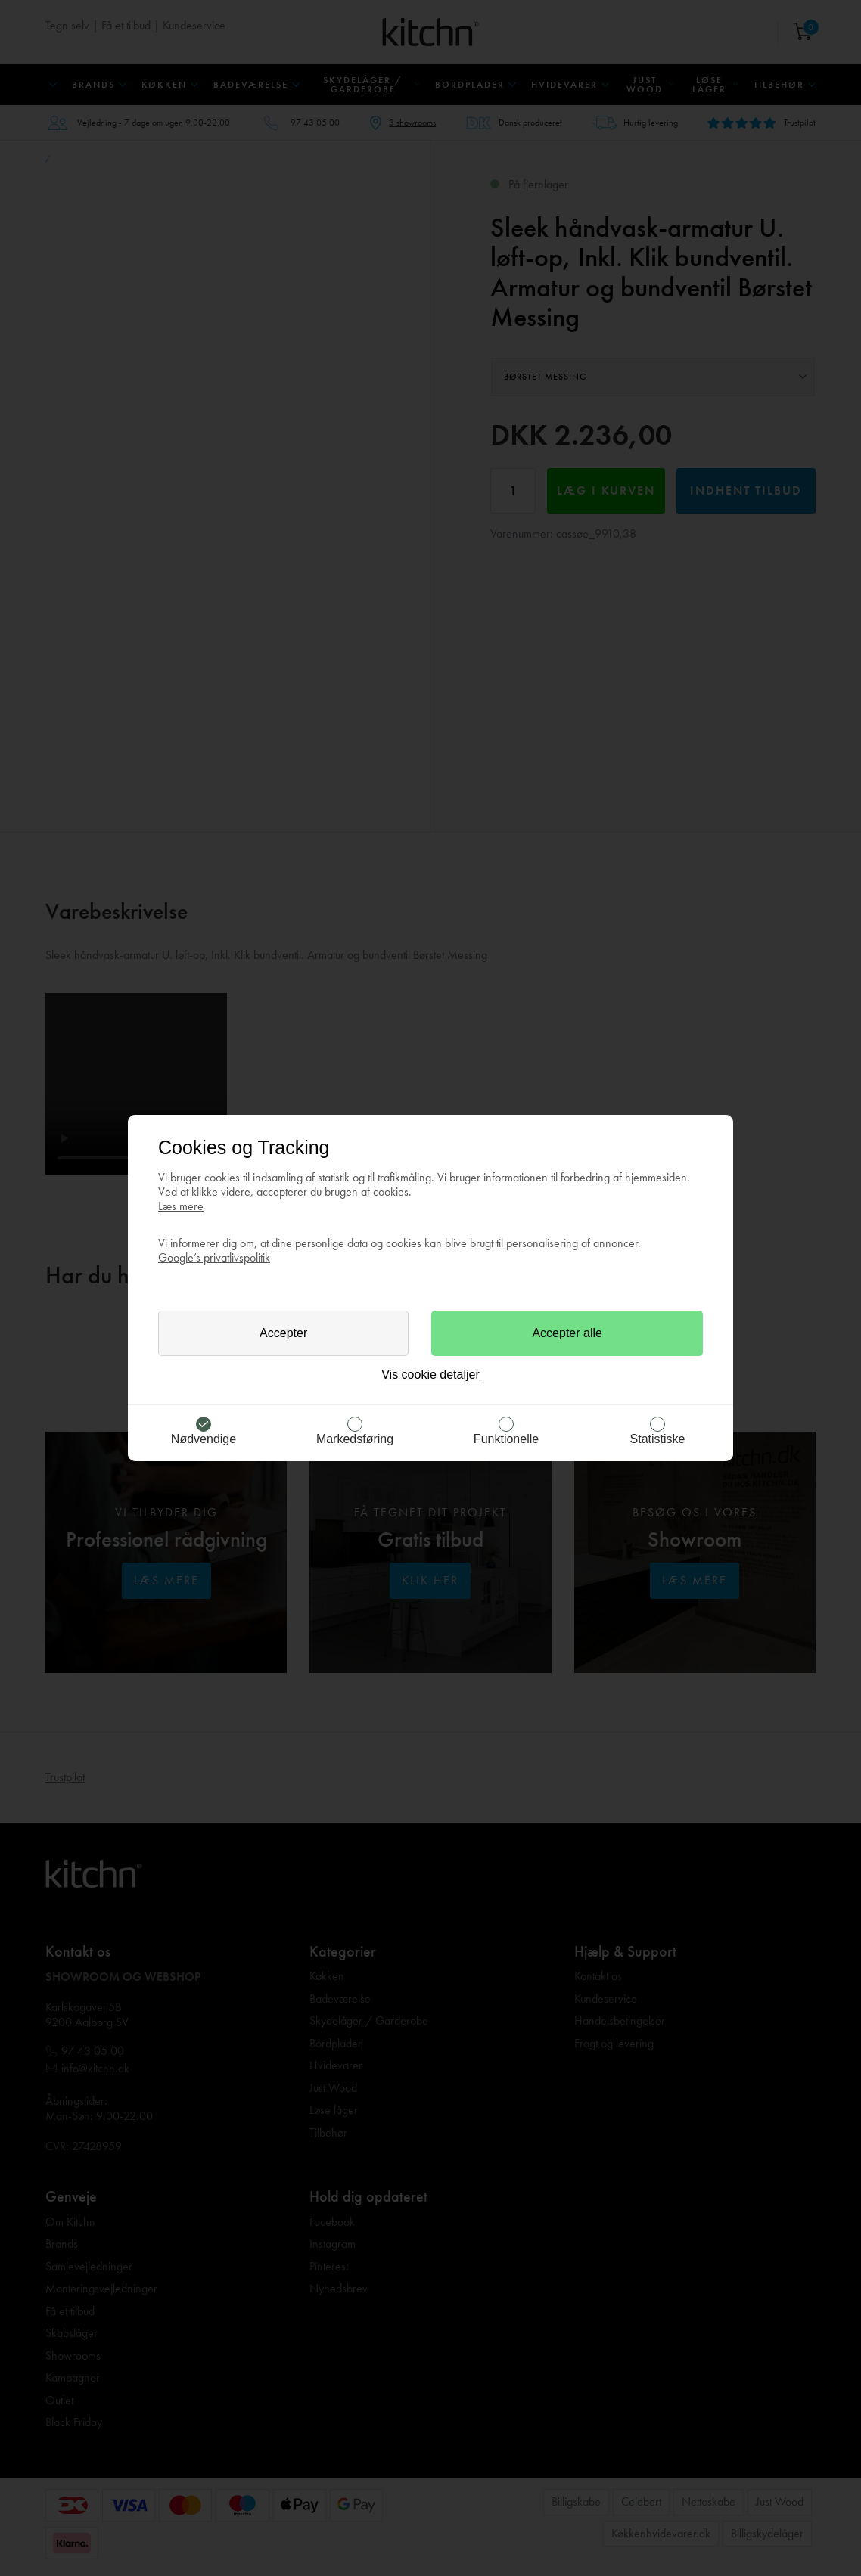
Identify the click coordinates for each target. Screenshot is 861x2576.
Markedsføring (354, 1438)
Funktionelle (506, 1438)
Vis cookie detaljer (430, 1374)
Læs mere (181, 1206)
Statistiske (657, 1438)
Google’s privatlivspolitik (214, 1257)
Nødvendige (203, 1438)
